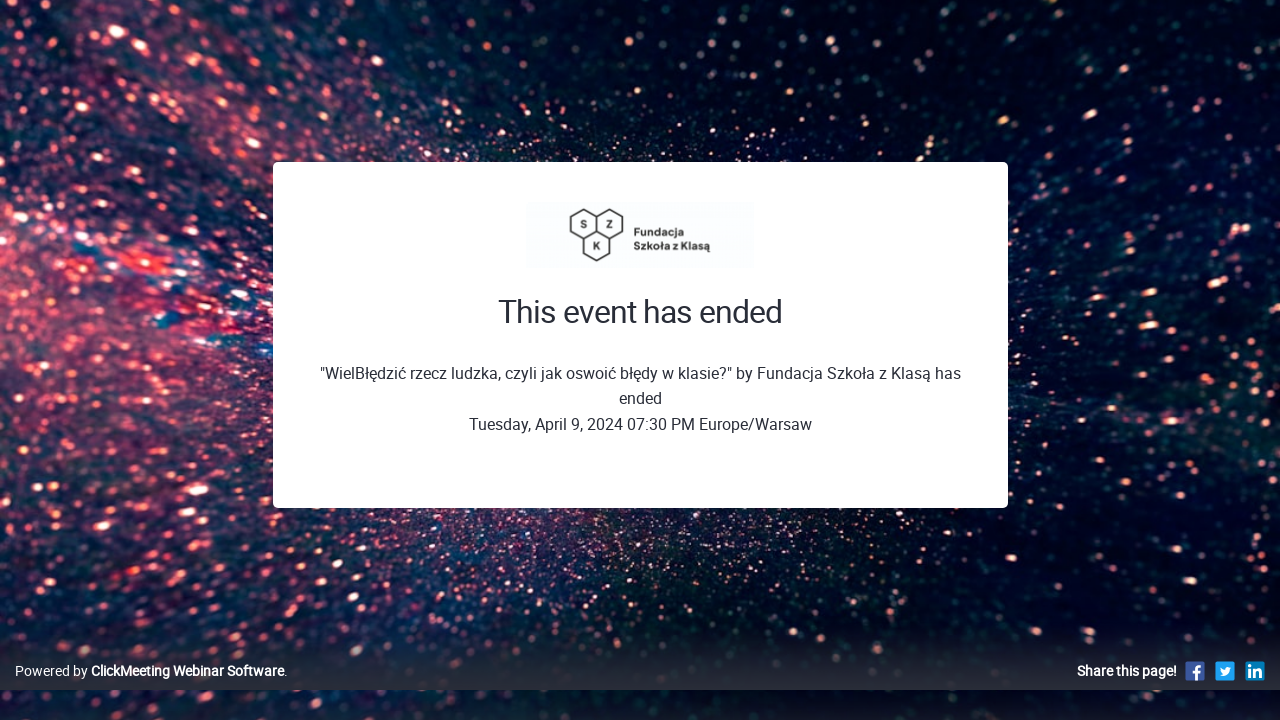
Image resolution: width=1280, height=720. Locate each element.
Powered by (149, 691)
